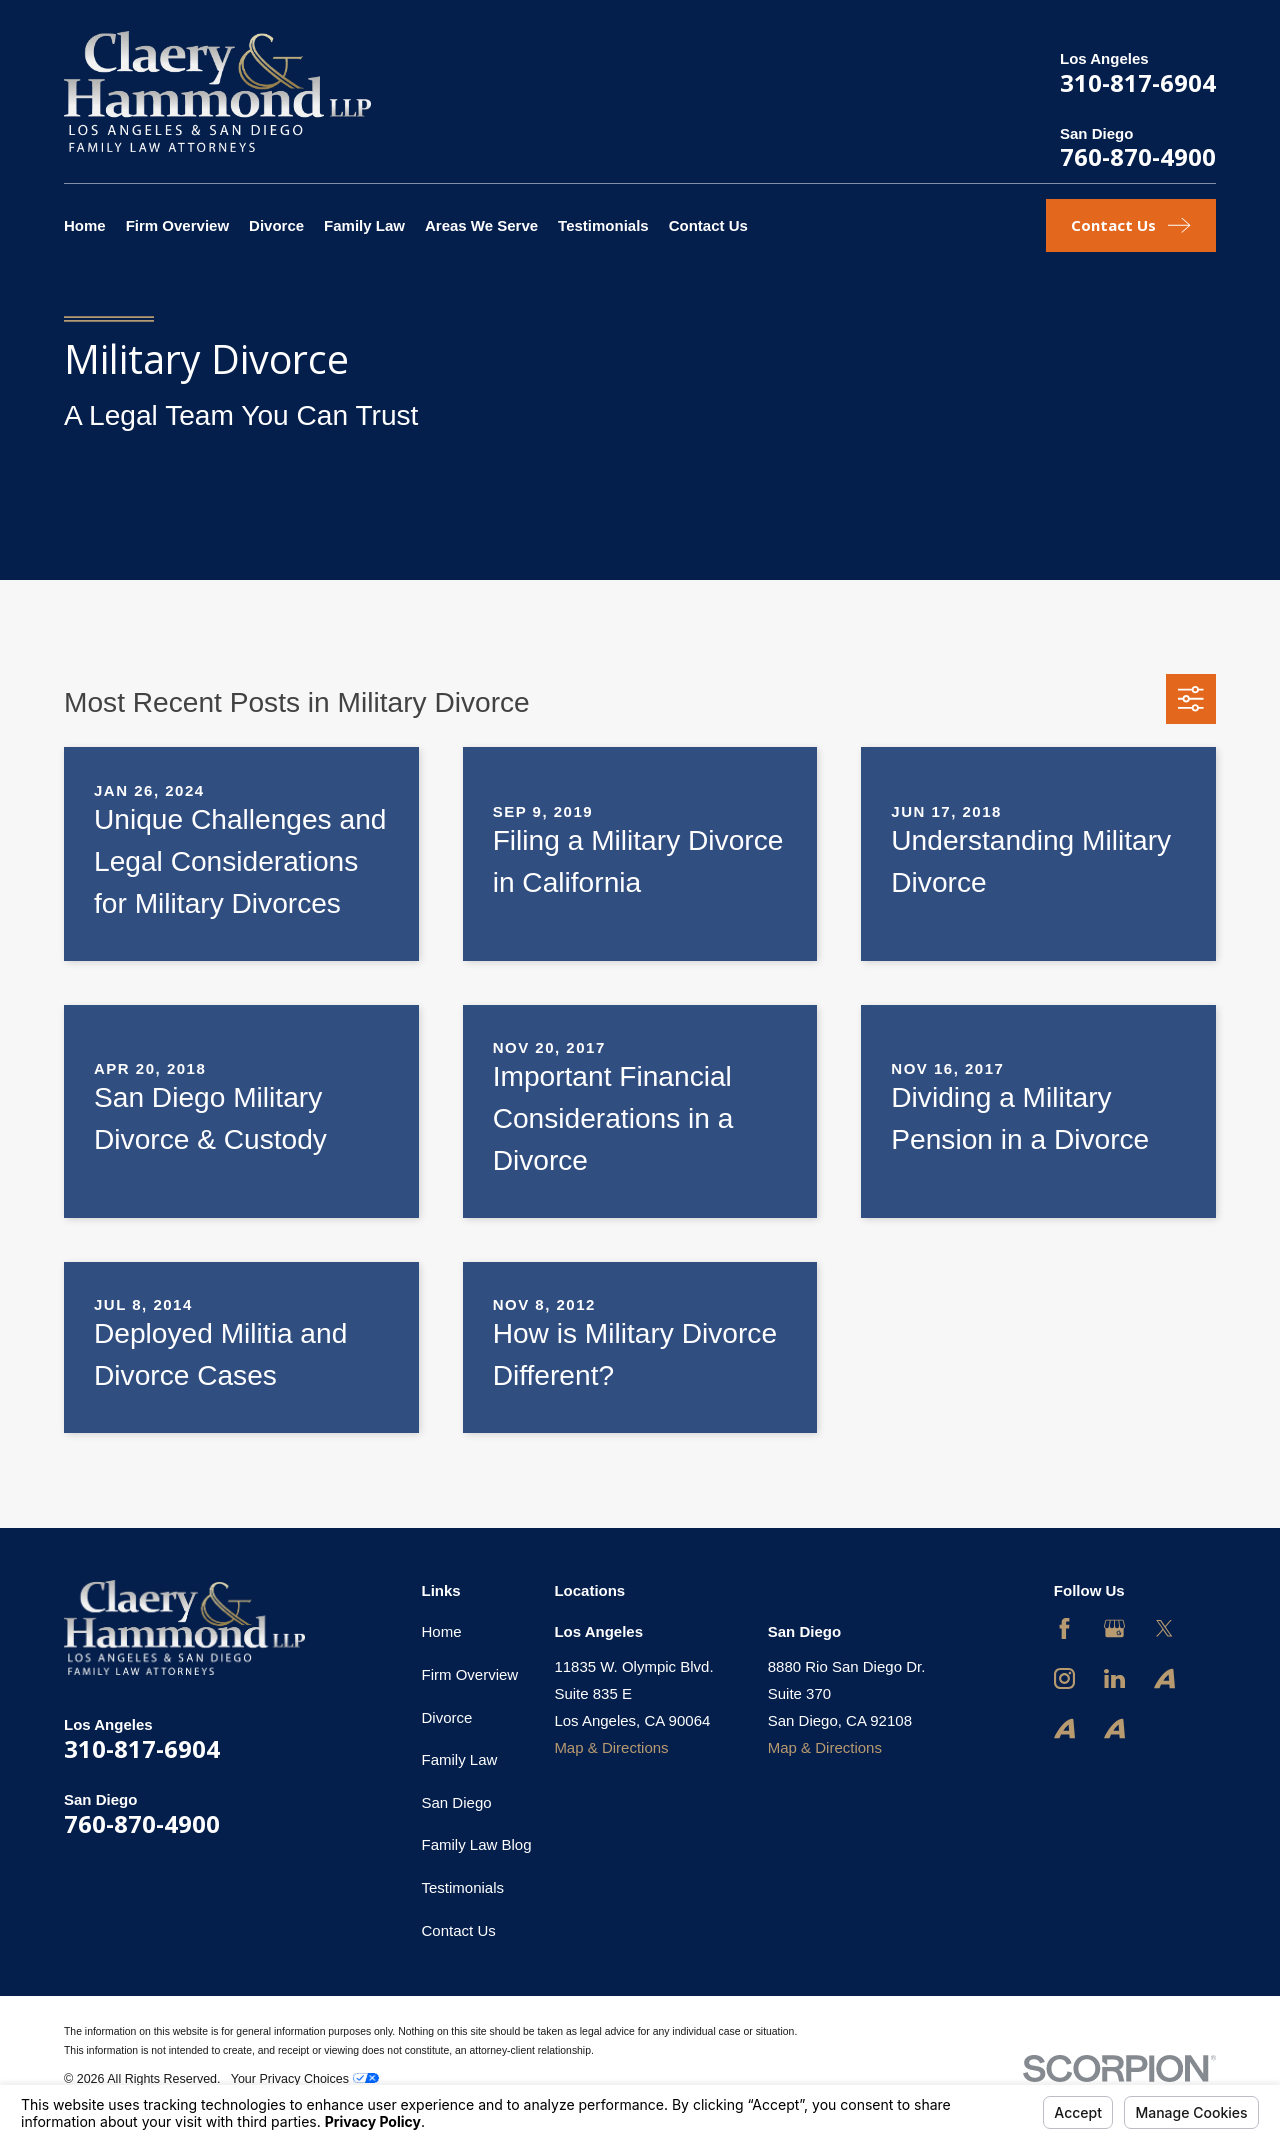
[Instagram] (1064, 1678)
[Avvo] (1164, 1678)
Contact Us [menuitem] (708, 225)
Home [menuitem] (85, 225)
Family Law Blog (477, 1844)
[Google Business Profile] (1114, 1628)
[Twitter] (1164, 1628)
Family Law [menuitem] (364, 225)
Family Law (460, 1759)
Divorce (447, 1717)
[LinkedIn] (1114, 1678)
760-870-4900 (1138, 156)
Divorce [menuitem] (276, 225)
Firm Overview (470, 1674)
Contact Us (459, 1930)
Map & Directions (611, 1747)
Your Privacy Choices (305, 2079)
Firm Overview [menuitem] (177, 225)
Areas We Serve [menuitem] (481, 225)
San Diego (457, 1802)
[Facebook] (1064, 1628)
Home (442, 1631)
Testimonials (463, 1887)
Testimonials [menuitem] (603, 225)
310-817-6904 (1138, 82)
